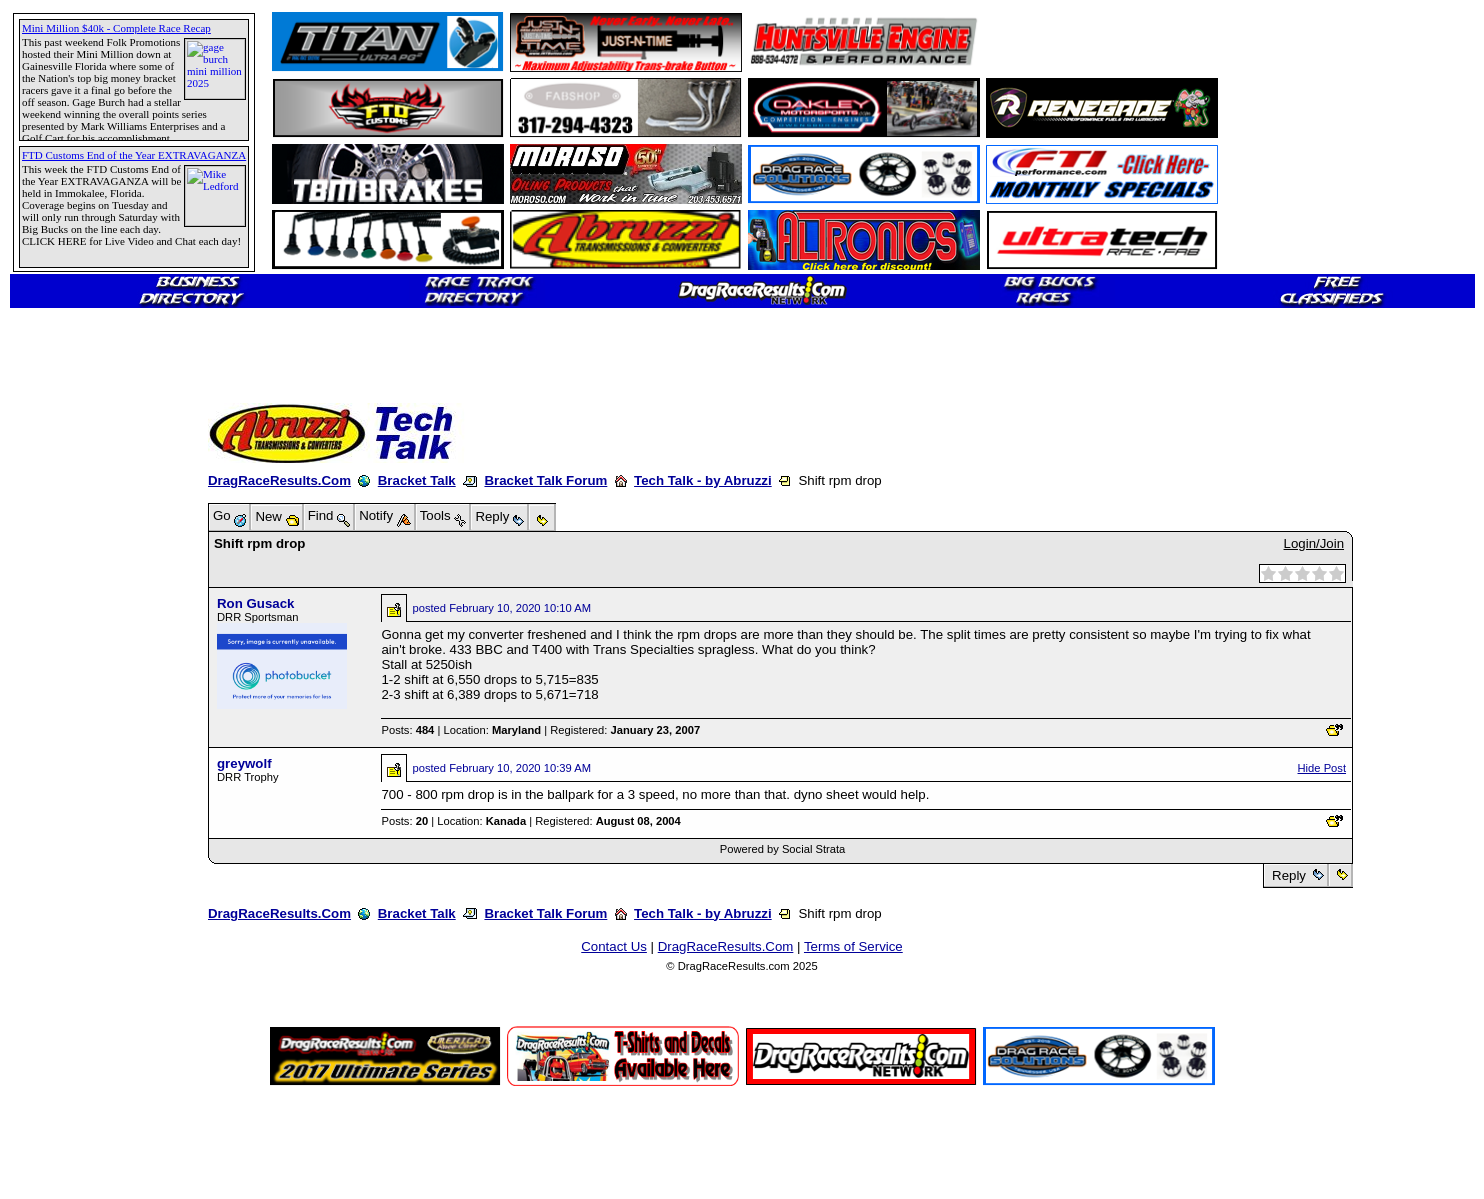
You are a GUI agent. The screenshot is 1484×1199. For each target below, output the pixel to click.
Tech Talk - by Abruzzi (703, 480)
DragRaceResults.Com (279, 480)
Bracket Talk (417, 480)
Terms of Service (853, 946)
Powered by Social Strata (783, 849)
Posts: (407, 730)
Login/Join (1314, 543)
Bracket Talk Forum (545, 480)
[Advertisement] (85, 725)
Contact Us (614, 946)
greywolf (244, 763)
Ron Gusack (255, 603)
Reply (1288, 875)
